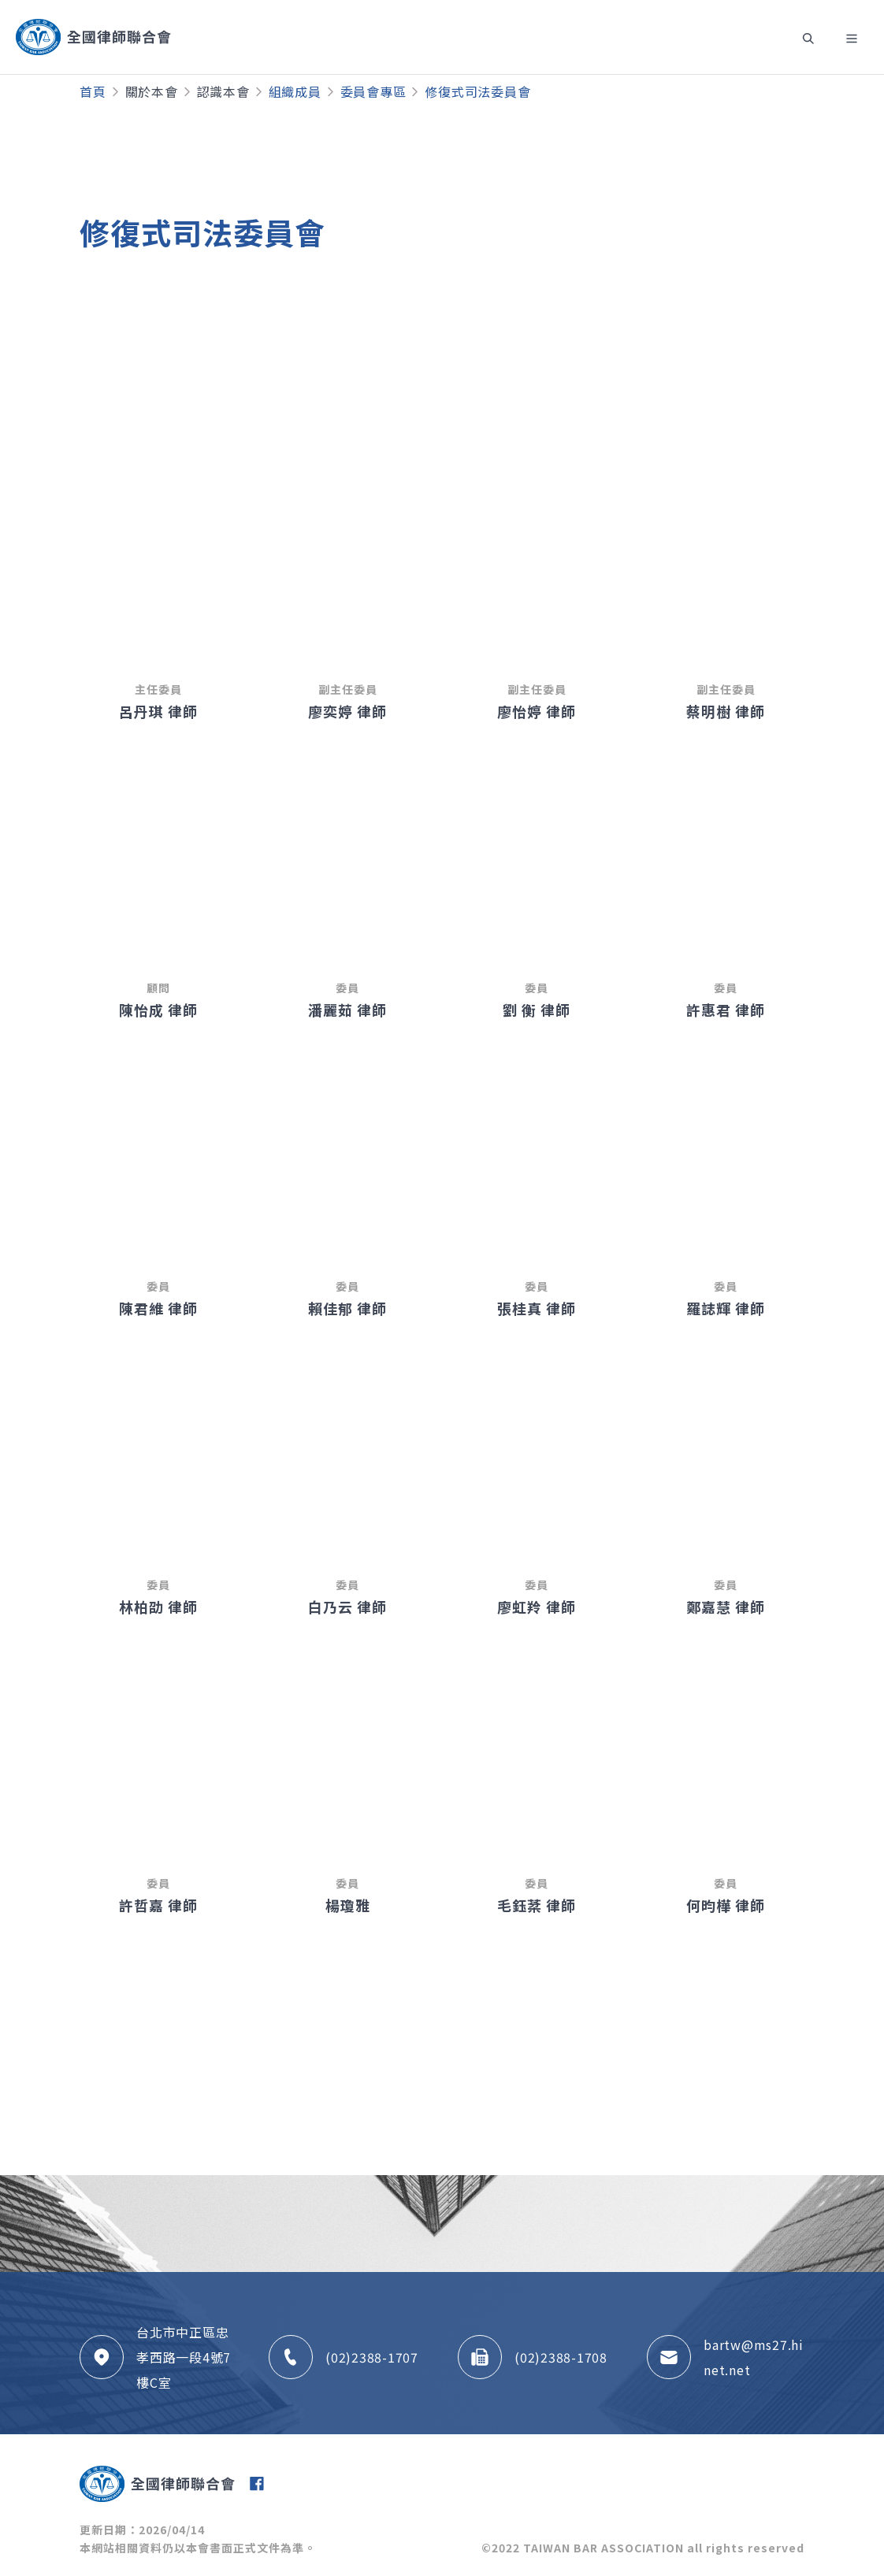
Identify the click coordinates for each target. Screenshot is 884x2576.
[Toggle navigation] (808, 37)
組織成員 (295, 91)
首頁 (93, 91)
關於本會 (151, 91)
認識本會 (223, 91)
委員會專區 (373, 91)
